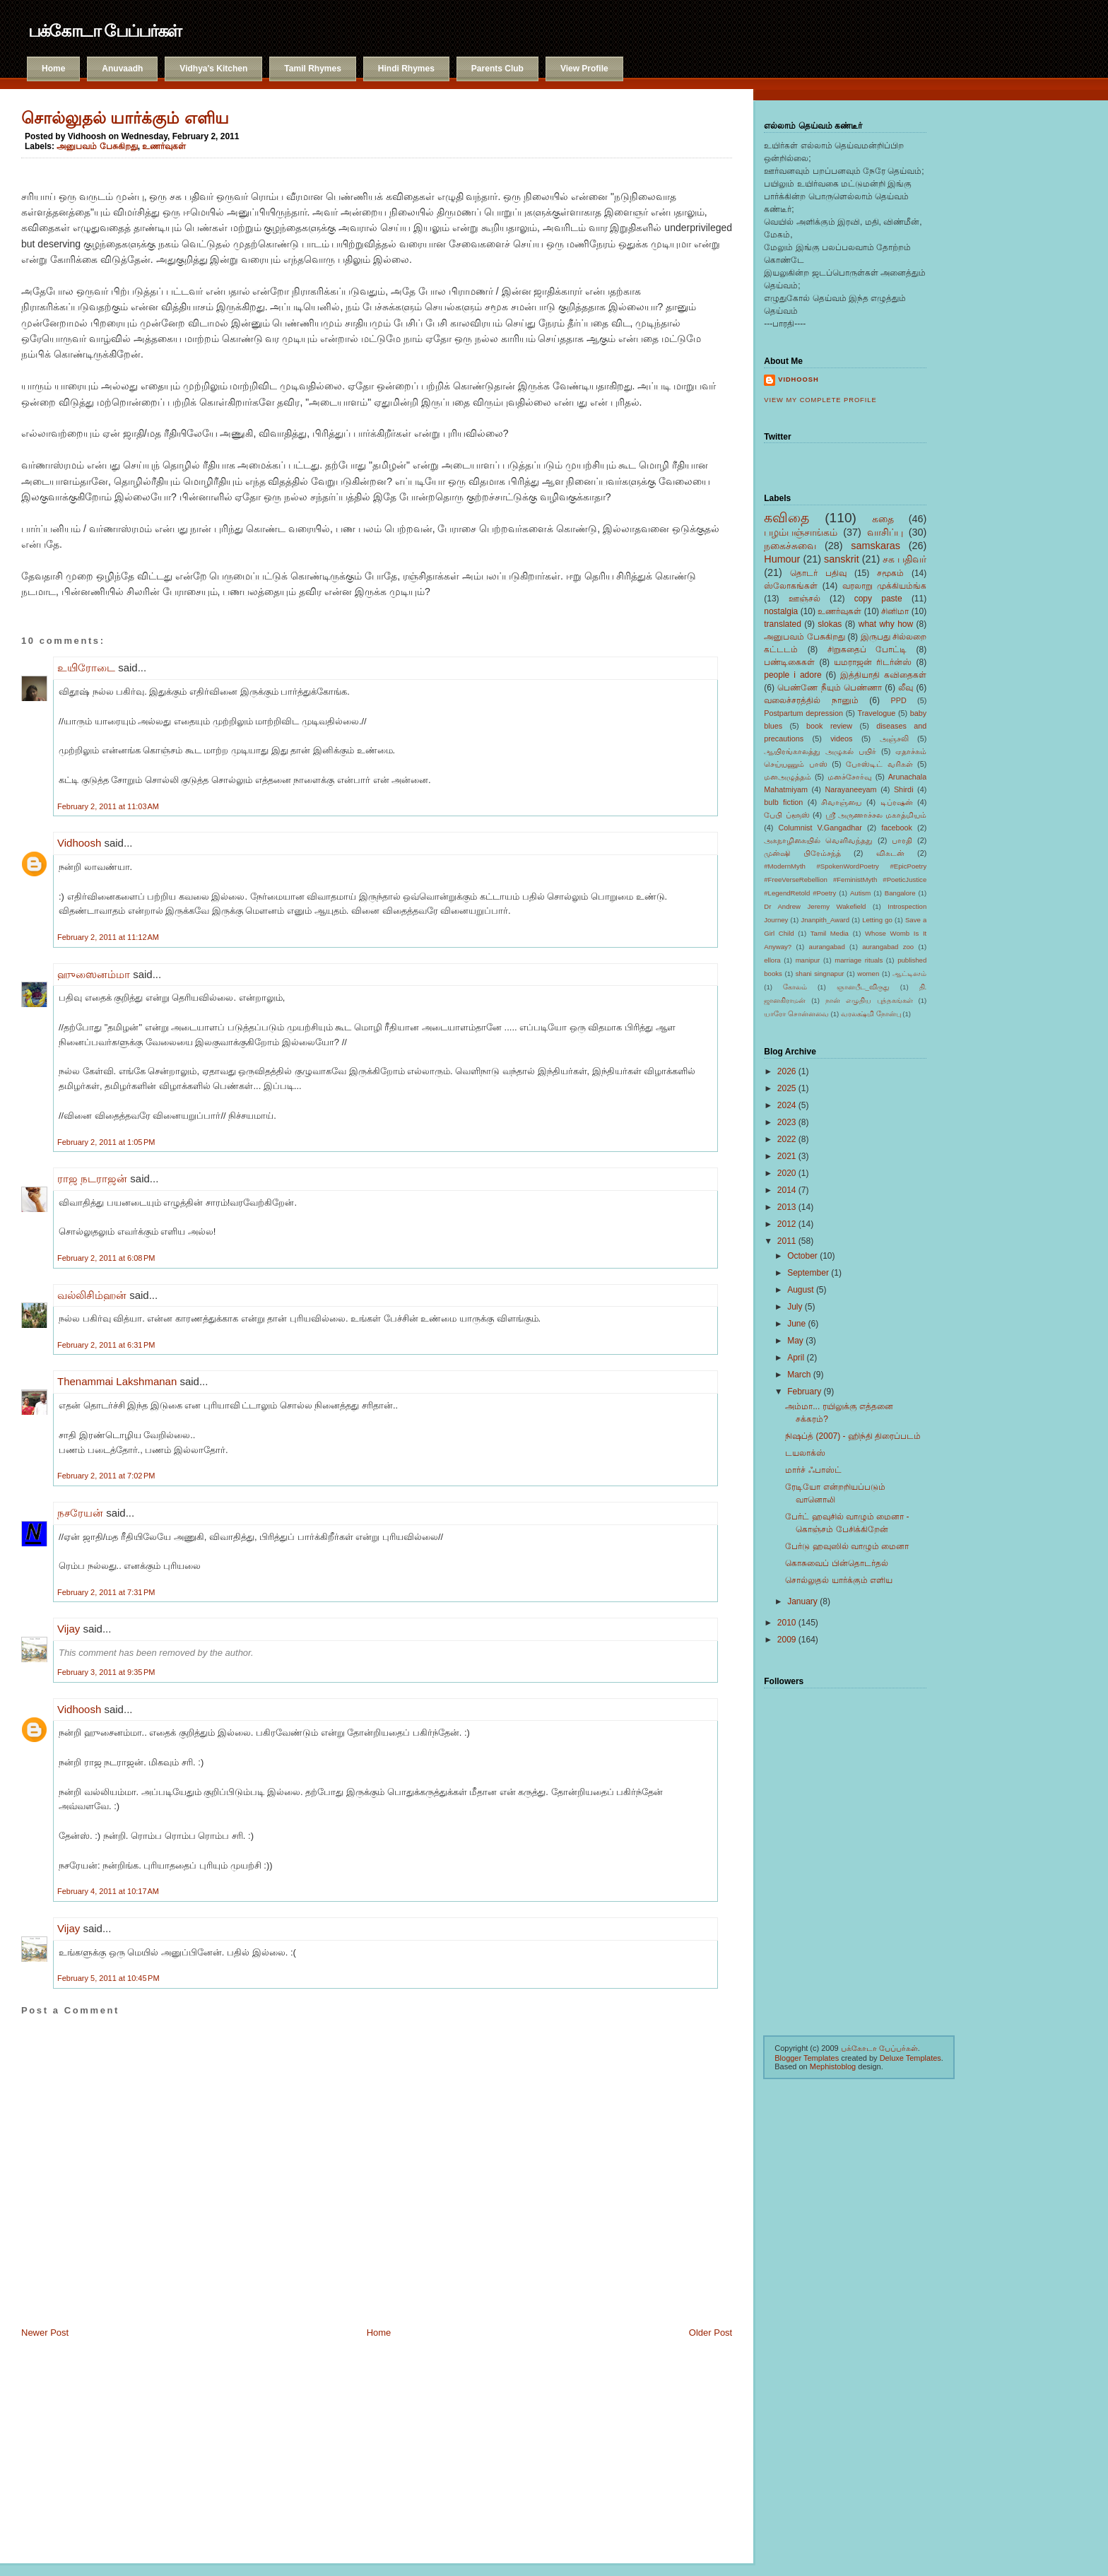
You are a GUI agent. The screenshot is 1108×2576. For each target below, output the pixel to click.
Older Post (710, 2332)
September (808, 1273)
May (795, 1341)
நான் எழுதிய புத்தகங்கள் (869, 1000)
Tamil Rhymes (312, 68)
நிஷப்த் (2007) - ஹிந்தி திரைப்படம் (853, 1436)
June (796, 1324)
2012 (786, 1224)
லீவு (905, 688)
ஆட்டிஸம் (909, 973)
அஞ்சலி (894, 738)
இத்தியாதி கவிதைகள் (883, 675)
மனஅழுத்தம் (787, 776)
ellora (772, 960)
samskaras (875, 545)
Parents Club (497, 68)
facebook (896, 827)
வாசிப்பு (885, 532)
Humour (782, 559)
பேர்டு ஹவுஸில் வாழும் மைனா (847, 1546)
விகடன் (890, 853)
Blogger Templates (806, 2058)
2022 (786, 1139)
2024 (786, 1105)
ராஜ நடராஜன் (92, 1178)
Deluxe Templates (910, 2058)
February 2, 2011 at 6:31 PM (106, 1345)
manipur (808, 960)
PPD (899, 700)
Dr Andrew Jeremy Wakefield (815, 906)
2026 (786, 1071)
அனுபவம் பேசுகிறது (97, 146)
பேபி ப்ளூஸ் (786, 815)
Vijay (68, 1629)
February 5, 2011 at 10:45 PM (108, 1978)
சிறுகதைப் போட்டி (867, 649)
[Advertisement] (92, 2445)
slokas (830, 624)
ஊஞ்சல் (804, 599)
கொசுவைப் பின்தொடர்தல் (836, 1563)
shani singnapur (820, 973)
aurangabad (827, 947)
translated (782, 624)
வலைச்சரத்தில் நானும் (811, 700)
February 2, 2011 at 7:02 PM (106, 1475)
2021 (786, 1156)
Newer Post (45, 2332)
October (802, 1256)
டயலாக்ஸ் (805, 1453)
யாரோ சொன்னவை (796, 1014)
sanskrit (841, 559)
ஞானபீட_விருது (863, 987)
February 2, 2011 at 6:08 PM (106, 1258)
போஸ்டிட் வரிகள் (879, 764)
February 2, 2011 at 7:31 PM (106, 1592)
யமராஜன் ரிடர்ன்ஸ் (873, 662)
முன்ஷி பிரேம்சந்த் (802, 853)
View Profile (584, 68)
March (799, 1375)
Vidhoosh (79, 843)
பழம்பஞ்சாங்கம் (800, 532)
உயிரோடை (86, 667)
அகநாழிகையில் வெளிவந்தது (818, 840)
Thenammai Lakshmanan (117, 1381)
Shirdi (904, 789)
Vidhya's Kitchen (213, 68)
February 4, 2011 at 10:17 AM (108, 1891)
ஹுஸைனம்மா (93, 974)
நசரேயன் (80, 1513)
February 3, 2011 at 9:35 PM (106, 1672)
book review (829, 726)
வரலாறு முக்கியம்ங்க (884, 586)
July (794, 1307)
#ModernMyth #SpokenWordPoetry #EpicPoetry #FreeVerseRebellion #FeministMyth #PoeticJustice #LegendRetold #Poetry (845, 879)
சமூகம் (890, 573)
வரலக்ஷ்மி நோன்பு (871, 1014)
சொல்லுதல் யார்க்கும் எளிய (125, 118)
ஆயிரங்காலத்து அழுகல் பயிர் (820, 751)
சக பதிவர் (904, 559)
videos (841, 738)
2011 (786, 1241)
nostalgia (781, 611)
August (800, 1290)
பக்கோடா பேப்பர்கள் (104, 30)
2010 (786, 1623)
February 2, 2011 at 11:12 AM (108, 937)
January (802, 1601)
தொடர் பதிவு (818, 573)
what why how (886, 624)
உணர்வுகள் (164, 146)
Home (53, 68)
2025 (786, 1088)
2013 (786, 1207)
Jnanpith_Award (825, 920)
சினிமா (895, 611)
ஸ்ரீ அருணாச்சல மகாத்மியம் (876, 815)
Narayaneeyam (850, 789)
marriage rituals (859, 960)
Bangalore (900, 893)
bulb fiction (783, 802)
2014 (786, 1190)
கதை (883, 518)
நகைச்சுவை (790, 545)
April (795, 1358)
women (868, 973)
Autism (860, 893)
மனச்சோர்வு (849, 776)
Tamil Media (830, 933)
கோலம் (795, 987)
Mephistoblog (833, 2066)
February (804, 1391)
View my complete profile (820, 400)
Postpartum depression (803, 713)
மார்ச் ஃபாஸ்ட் (813, 1470)
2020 (786, 1173)
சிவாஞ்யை (841, 802)
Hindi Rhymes (406, 68)
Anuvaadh (122, 68)
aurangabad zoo (888, 947)
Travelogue (877, 713)
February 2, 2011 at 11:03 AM (108, 806)
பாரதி (902, 840)
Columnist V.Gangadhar (820, 827)
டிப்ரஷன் (896, 802)
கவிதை (786, 517)
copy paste (878, 599)
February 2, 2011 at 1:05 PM (106, 1142)
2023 (786, 1122)
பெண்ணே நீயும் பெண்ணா (829, 688)
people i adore (792, 675)
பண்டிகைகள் (789, 662)
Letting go (877, 920)
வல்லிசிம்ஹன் (91, 1295)
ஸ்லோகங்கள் (791, 586)
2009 (786, 1640)
